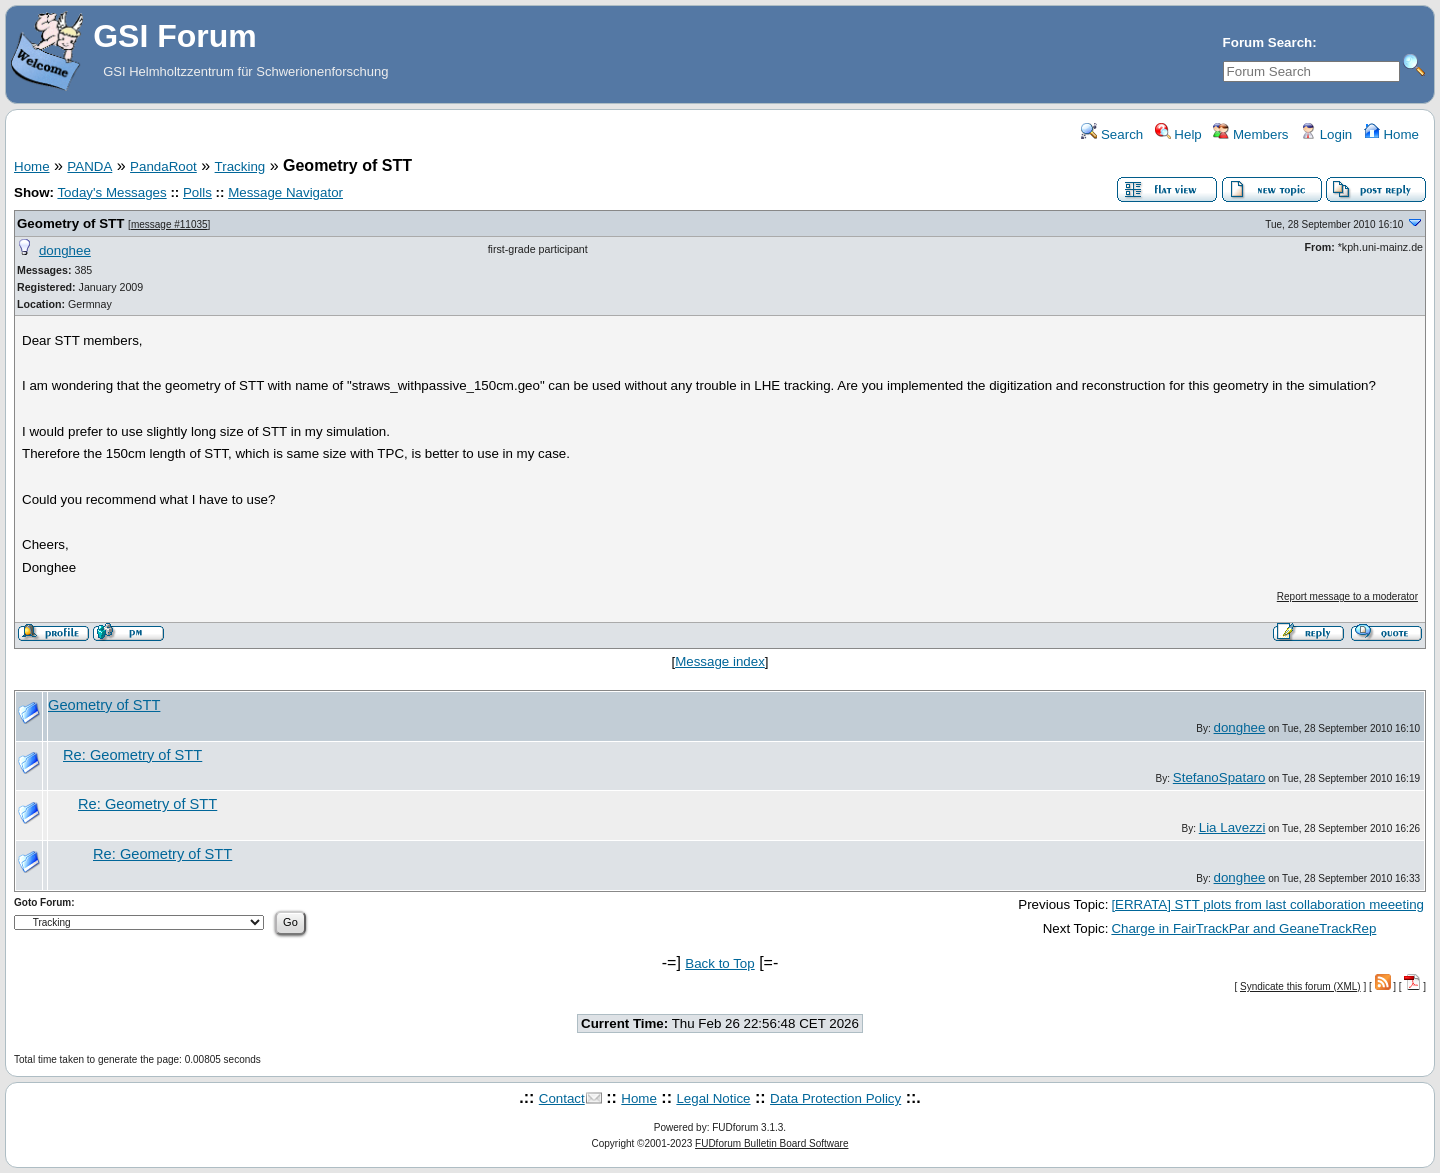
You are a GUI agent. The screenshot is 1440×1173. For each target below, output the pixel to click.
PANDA (89, 166)
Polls (197, 192)
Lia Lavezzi (1232, 827)
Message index (720, 661)
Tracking (240, 166)
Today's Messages (111, 192)
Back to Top (719, 963)
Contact (562, 1098)
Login (1326, 134)
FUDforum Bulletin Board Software (771, 1143)
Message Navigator (285, 192)
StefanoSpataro (1219, 777)
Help (1178, 134)
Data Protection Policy (835, 1098)
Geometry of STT (70, 223)
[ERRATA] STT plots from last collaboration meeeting (1267, 904)
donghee (65, 250)
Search (1112, 134)
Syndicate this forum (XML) (1300, 986)
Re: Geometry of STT (132, 755)
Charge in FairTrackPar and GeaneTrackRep (1243, 928)
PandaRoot (163, 166)
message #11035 (169, 224)
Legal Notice (713, 1098)
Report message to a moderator (1347, 596)
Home (1391, 134)
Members (1250, 134)
